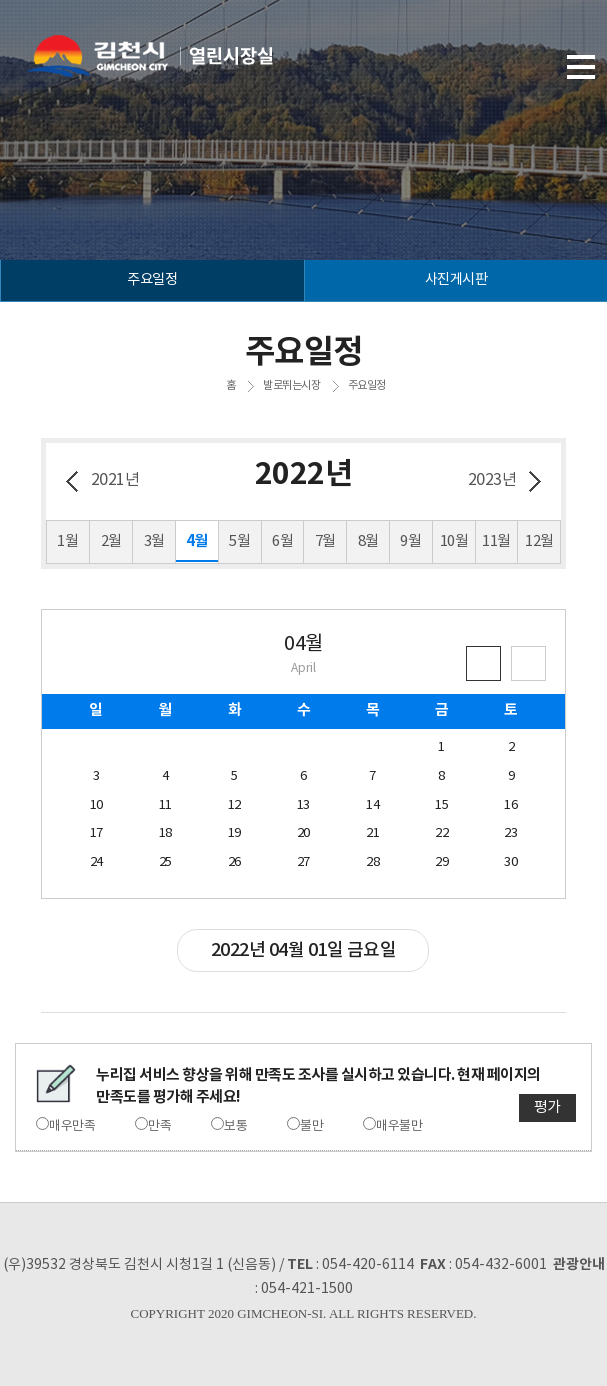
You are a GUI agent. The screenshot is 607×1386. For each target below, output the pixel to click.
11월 (496, 541)
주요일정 (367, 385)
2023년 (492, 480)
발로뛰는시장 (291, 385)
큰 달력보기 (528, 663)
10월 (454, 541)
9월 (410, 541)
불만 (311, 1126)
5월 (239, 541)
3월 (154, 541)
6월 (282, 541)
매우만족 (72, 1126)
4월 (197, 541)
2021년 (115, 480)
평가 (547, 1107)
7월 (325, 541)
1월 (67, 541)
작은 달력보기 (483, 663)
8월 (368, 541)
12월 (539, 541)
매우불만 (399, 1126)
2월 (111, 541)
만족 (159, 1126)
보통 (235, 1126)
